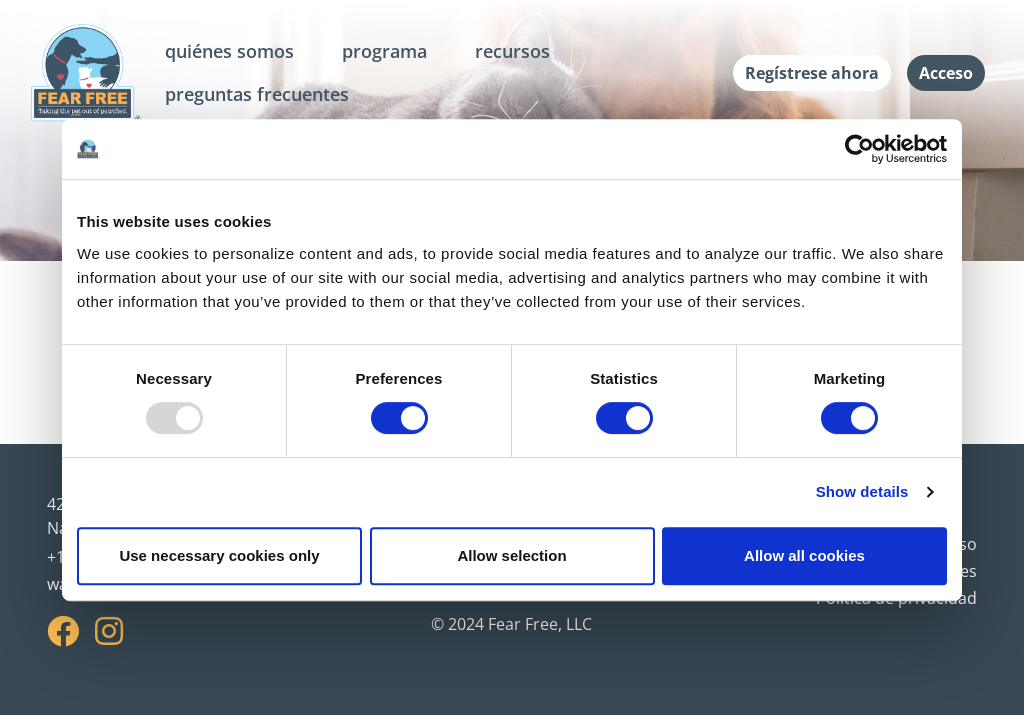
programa (384, 51)
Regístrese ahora (812, 73)
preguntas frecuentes (257, 94)
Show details (862, 491)
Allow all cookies (804, 555)
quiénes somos (229, 51)
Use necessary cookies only (219, 555)
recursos (512, 51)
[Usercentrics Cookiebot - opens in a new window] (859, 149)
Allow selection (511, 555)
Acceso (946, 73)
